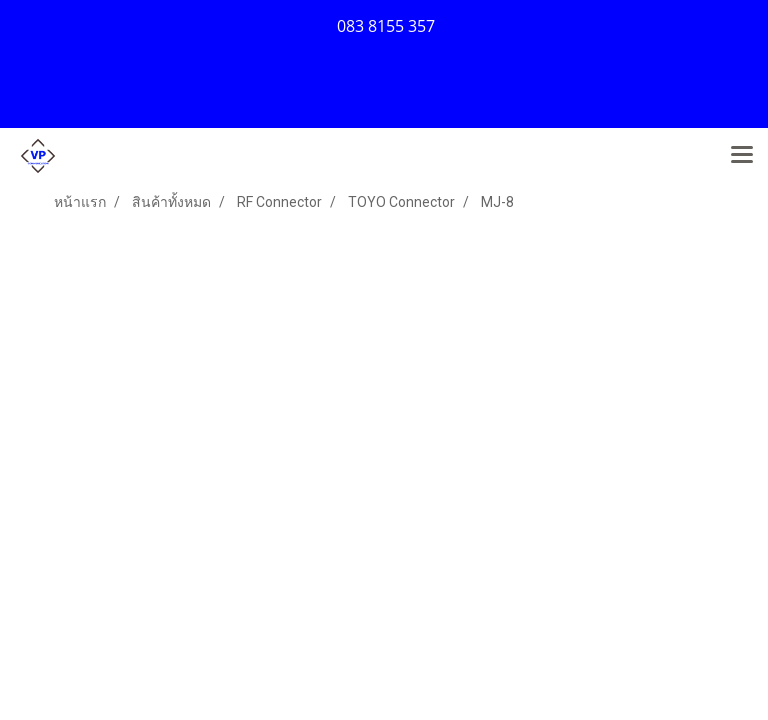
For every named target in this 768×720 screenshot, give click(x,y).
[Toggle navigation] (742, 156)
